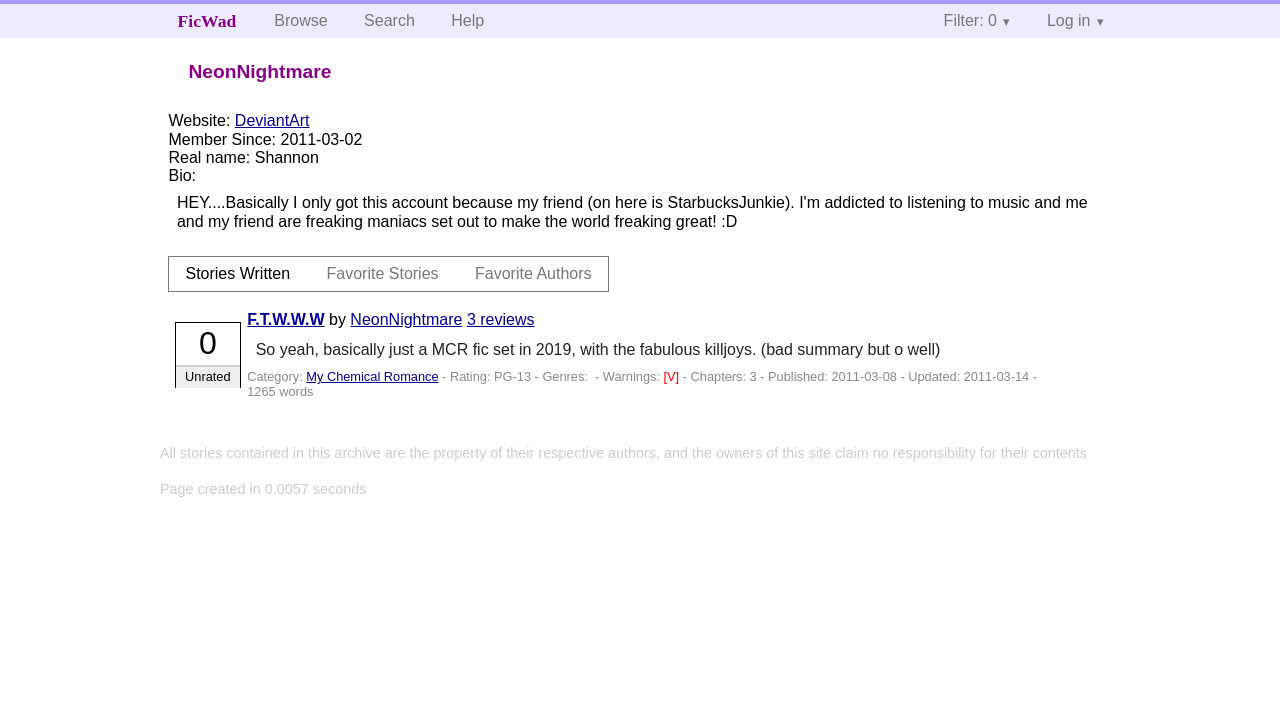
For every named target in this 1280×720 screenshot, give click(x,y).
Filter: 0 (970, 20)
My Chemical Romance (372, 376)
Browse (300, 20)
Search (389, 20)
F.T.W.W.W (285, 319)
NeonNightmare (406, 319)
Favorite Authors (533, 273)
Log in (1069, 20)
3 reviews (501, 319)
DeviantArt (272, 120)
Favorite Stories (383, 273)
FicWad (207, 21)
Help (467, 20)
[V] (673, 376)
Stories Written (237, 273)
